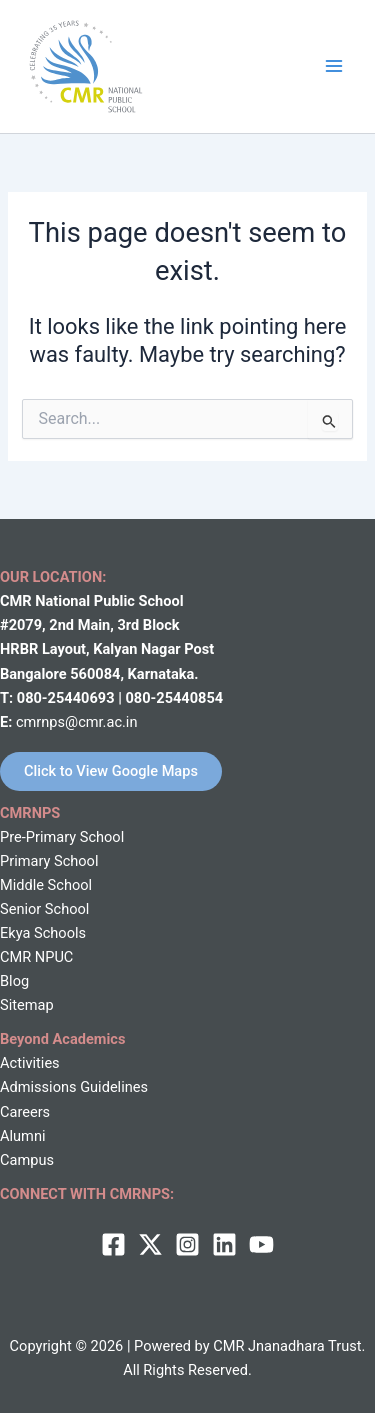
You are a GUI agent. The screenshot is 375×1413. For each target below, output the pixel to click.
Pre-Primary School (62, 837)
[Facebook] (113, 1244)
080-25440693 (67, 698)
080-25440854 (174, 698)
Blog (14, 981)
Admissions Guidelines (74, 1087)
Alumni (22, 1136)
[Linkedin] (224, 1244)
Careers (25, 1112)
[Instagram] (187, 1244)
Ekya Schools (43, 933)
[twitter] (150, 1244)
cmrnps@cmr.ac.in (77, 722)
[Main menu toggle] (334, 66)
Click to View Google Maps (111, 771)
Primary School (49, 861)
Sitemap (27, 1005)
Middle (22, 885)
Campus (27, 1160)
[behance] (261, 1244)
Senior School (44, 909)
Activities (30, 1063)
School (68, 885)
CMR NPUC (36, 957)
